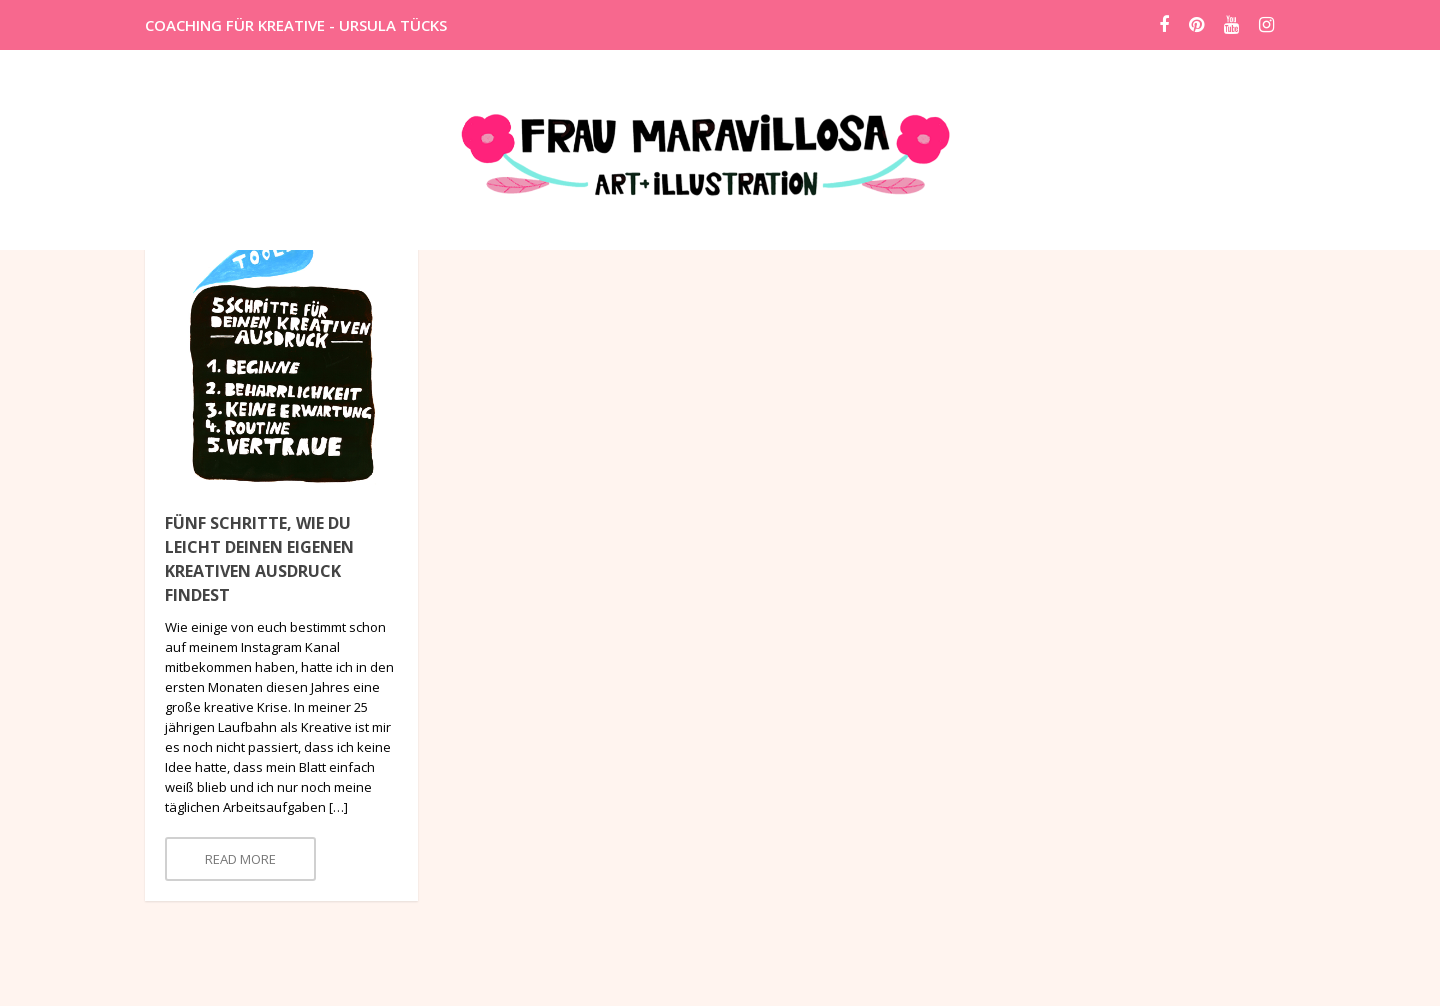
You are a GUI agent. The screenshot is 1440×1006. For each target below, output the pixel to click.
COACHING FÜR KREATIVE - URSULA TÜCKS (296, 25)
